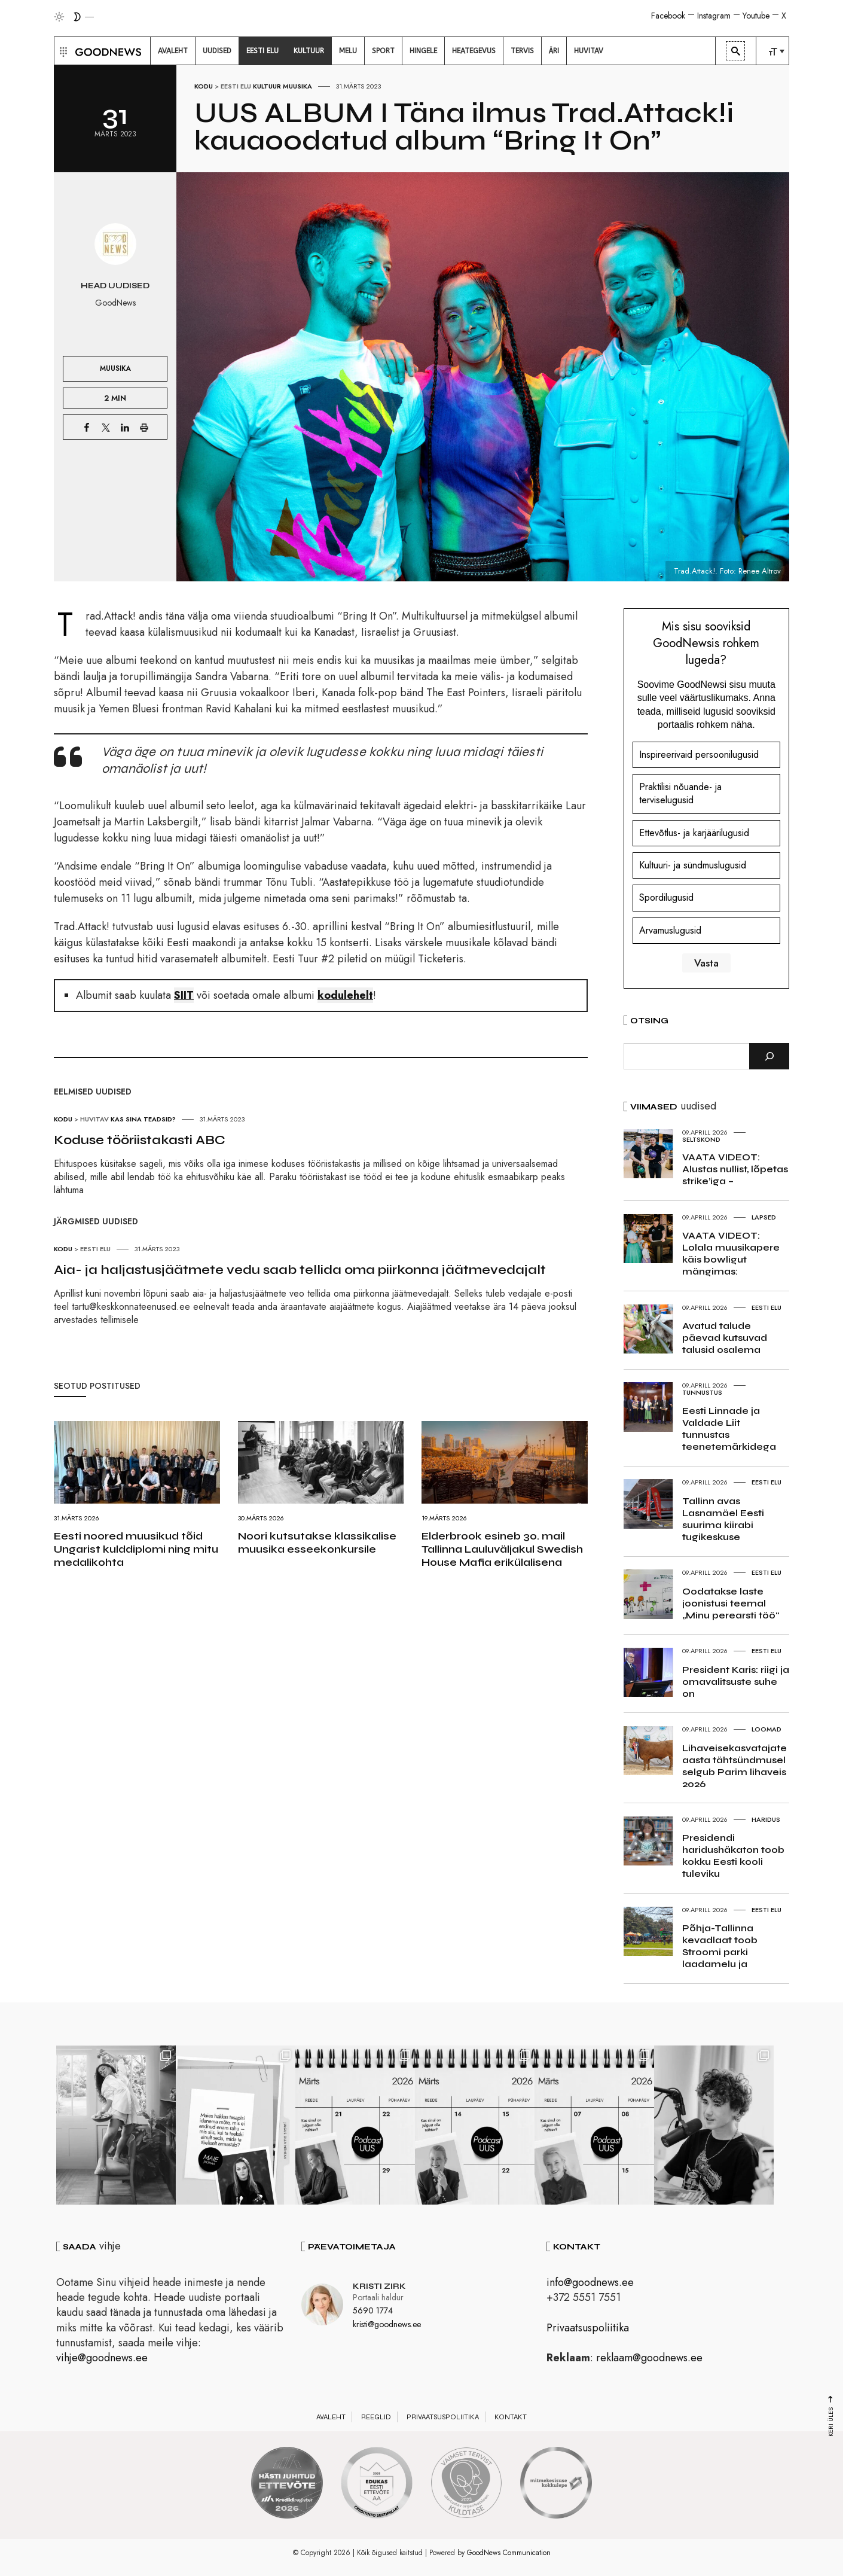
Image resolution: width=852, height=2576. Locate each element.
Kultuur (267, 86)
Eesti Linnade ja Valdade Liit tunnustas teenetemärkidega (729, 1428)
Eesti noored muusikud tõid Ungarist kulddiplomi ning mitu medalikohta (136, 1549)
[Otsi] (769, 1056)
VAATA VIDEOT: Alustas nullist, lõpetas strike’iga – (735, 1169)
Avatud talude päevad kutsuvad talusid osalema (724, 1337)
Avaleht (331, 2417)
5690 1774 (373, 2310)
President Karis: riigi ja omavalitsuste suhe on (735, 1681)
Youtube (756, 16)
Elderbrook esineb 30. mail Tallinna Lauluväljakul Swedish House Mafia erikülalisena (502, 1549)
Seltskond (701, 1139)
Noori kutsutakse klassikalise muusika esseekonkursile (317, 1542)
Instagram (714, 16)
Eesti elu (236, 86)
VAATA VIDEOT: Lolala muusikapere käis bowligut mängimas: (731, 1253)
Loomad (766, 1729)
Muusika (297, 86)
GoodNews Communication (509, 2552)
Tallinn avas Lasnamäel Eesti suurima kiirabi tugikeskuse (723, 1518)
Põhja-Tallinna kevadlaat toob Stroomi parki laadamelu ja (720, 1946)
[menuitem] (173, 51)
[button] (61, 50)
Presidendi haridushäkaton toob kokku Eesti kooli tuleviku (733, 1855)
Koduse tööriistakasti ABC (139, 1140)
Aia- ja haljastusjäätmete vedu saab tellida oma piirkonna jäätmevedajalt (300, 1270)
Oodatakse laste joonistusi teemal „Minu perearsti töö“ (730, 1603)
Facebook (668, 16)
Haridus (766, 1819)
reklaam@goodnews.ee (649, 2357)
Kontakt (510, 2417)
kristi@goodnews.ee (387, 2324)
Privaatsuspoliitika (587, 2328)
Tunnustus (702, 1392)
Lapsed (764, 1217)
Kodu (203, 86)
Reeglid (376, 2417)
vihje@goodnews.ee (102, 2357)
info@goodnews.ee (590, 2282)
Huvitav (94, 1119)
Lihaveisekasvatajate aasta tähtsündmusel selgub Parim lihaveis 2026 (734, 1766)
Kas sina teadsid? (143, 1119)
